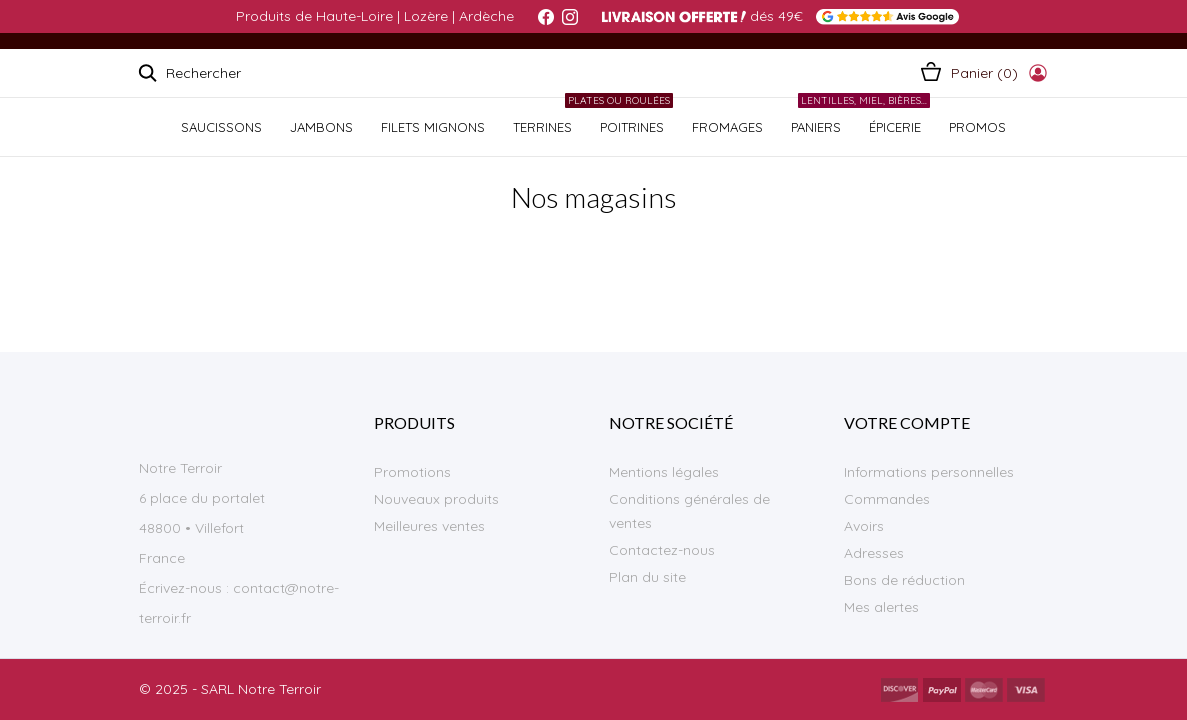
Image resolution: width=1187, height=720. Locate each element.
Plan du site (647, 577)
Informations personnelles (929, 472)
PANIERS (816, 127)
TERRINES (542, 127)
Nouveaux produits (436, 499)
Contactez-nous (662, 550)
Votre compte (907, 422)
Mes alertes (881, 607)
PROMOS (977, 127)
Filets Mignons (433, 127)
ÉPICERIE (892, 116)
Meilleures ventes (429, 526)
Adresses (874, 553)
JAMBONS (321, 127)
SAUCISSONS (221, 127)
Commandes (887, 499)
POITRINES (629, 116)
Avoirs (864, 526)
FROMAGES (727, 127)
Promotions (412, 472)
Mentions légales (664, 472)
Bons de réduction (904, 580)
